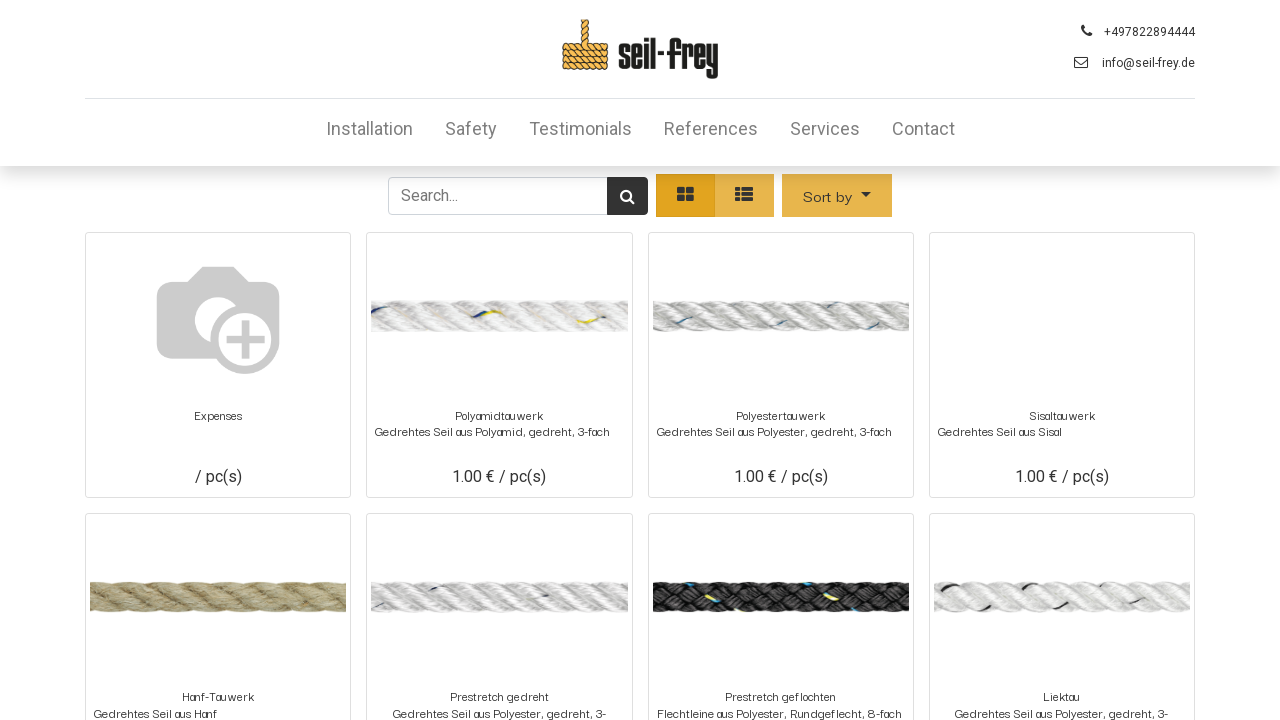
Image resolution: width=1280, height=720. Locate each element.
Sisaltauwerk (1062, 414)
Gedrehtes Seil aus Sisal (1000, 431)
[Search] (627, 196)
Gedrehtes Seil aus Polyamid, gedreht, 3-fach (492, 431)
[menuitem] (369, 132)
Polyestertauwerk (780, 414)
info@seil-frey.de (1148, 63)
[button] (837, 195)
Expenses (218, 414)
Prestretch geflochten (780, 695)
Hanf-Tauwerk (218, 695)
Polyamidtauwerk (499, 414)
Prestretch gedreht (499, 695)
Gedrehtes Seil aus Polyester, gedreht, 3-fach (774, 431)
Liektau (1061, 695)
